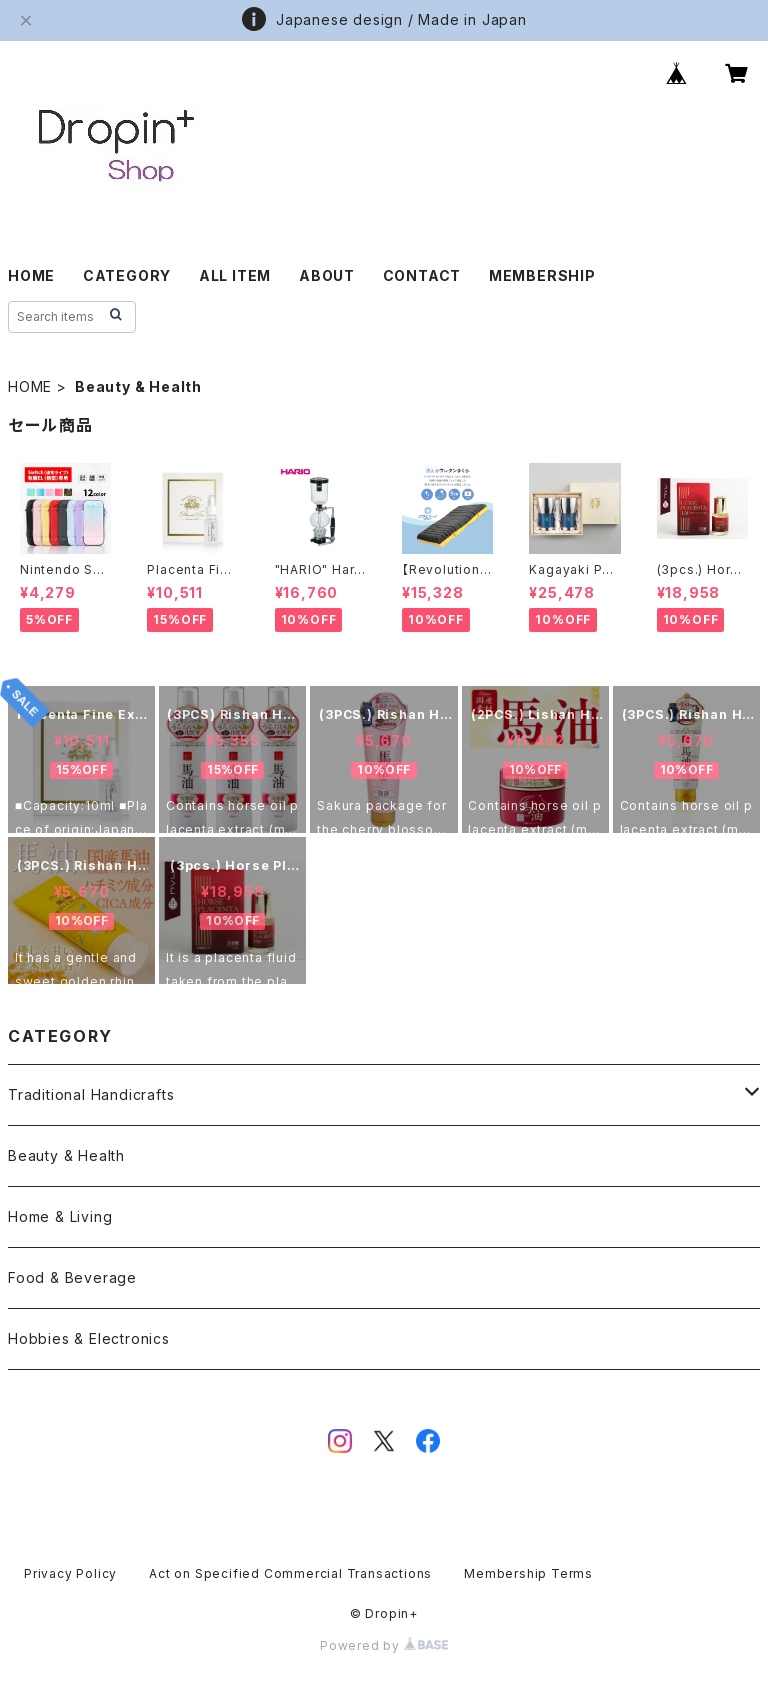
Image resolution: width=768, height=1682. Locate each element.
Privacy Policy (70, 1573)
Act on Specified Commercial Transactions (290, 1573)
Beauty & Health (66, 1155)
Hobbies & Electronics (89, 1338)
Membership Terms (528, 1573)
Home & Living (60, 1216)
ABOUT (327, 275)
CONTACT (422, 275)
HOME (31, 275)
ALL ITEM (235, 275)
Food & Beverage (72, 1277)
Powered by (384, 1645)
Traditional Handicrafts (91, 1094)
